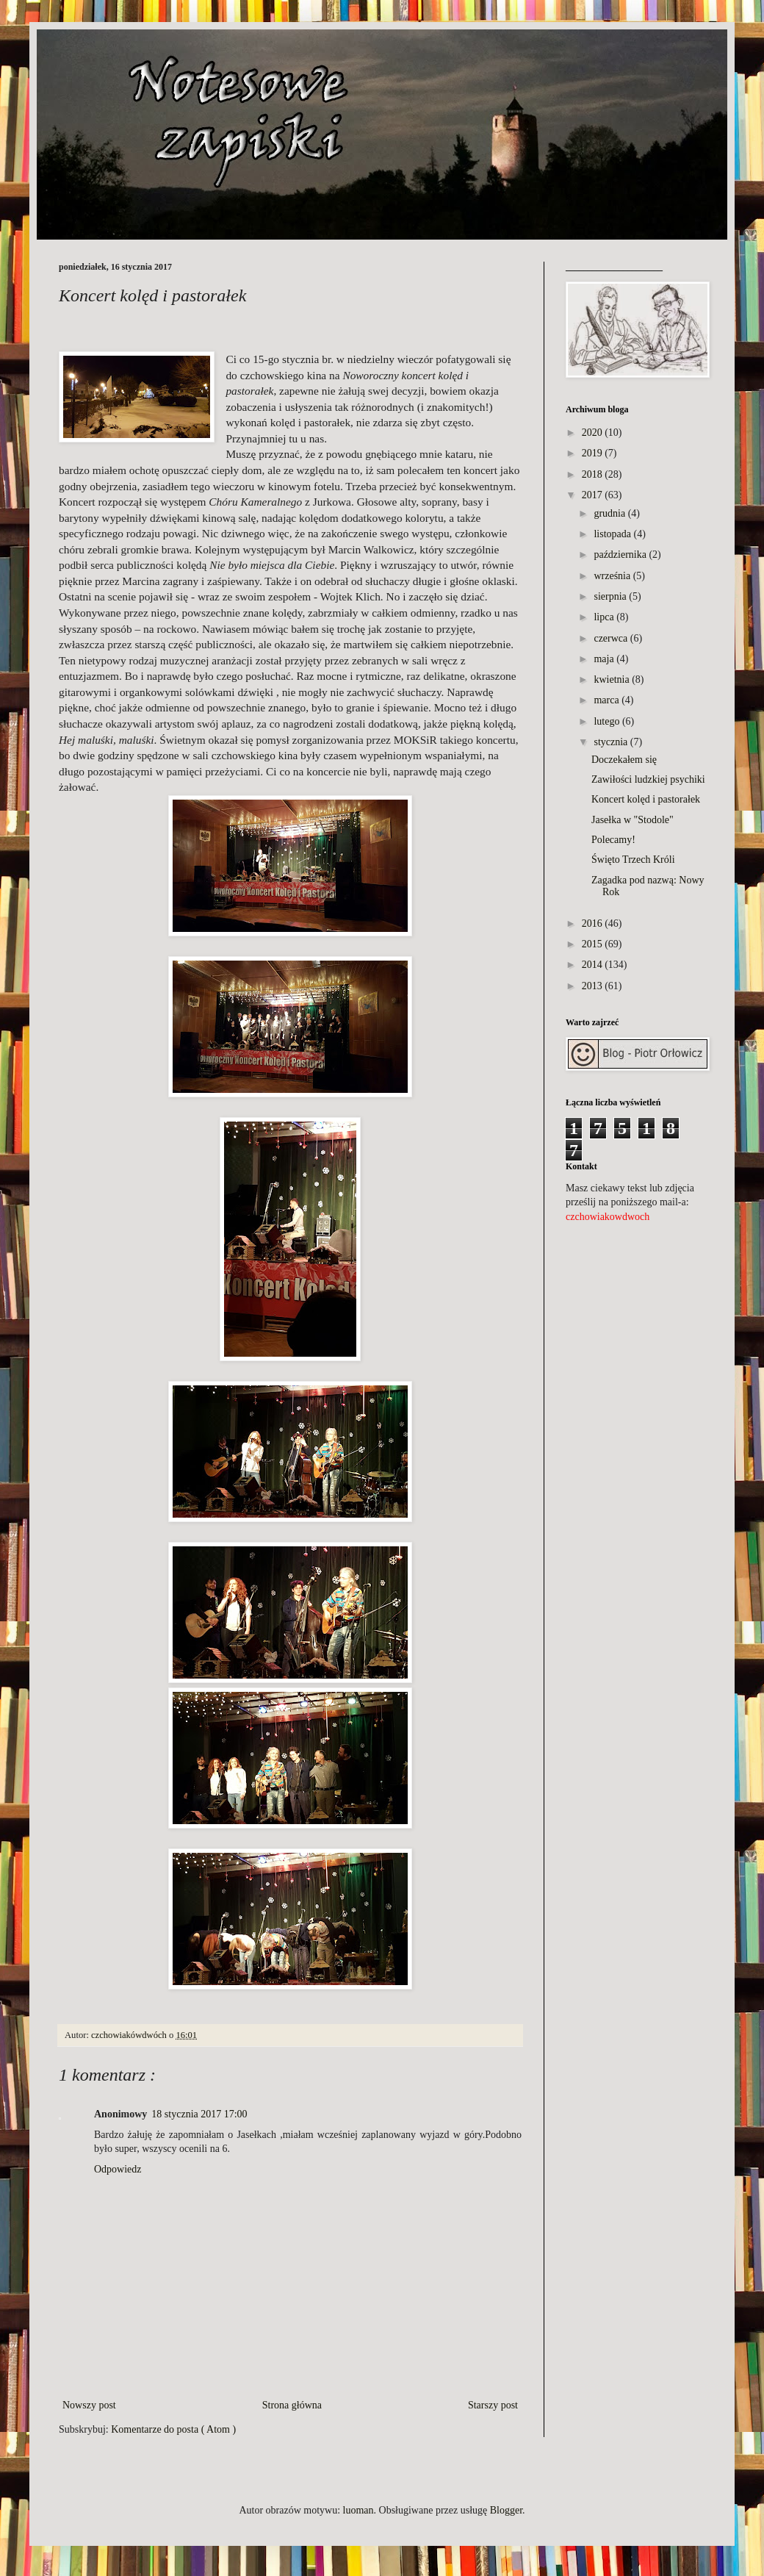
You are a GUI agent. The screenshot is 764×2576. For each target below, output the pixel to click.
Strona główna (292, 2405)
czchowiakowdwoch (607, 1216)
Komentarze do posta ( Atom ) (173, 2429)
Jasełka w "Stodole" (632, 819)
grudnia (609, 513)
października (620, 554)
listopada (612, 533)
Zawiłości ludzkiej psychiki (648, 779)
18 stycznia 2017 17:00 (199, 2114)
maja (603, 658)
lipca (603, 617)
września (612, 575)
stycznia (610, 741)
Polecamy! (613, 839)
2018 (592, 474)
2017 (592, 495)
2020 (592, 432)
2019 (592, 453)
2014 (592, 964)
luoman (358, 2510)
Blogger (506, 2510)
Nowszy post (89, 2405)
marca (606, 700)
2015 (592, 944)
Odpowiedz (118, 2169)
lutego (606, 721)
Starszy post (493, 2405)
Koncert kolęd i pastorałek (645, 799)
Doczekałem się (624, 759)
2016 (592, 923)
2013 (592, 985)
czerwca (610, 638)
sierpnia (610, 596)
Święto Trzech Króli (633, 859)
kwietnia (611, 679)
